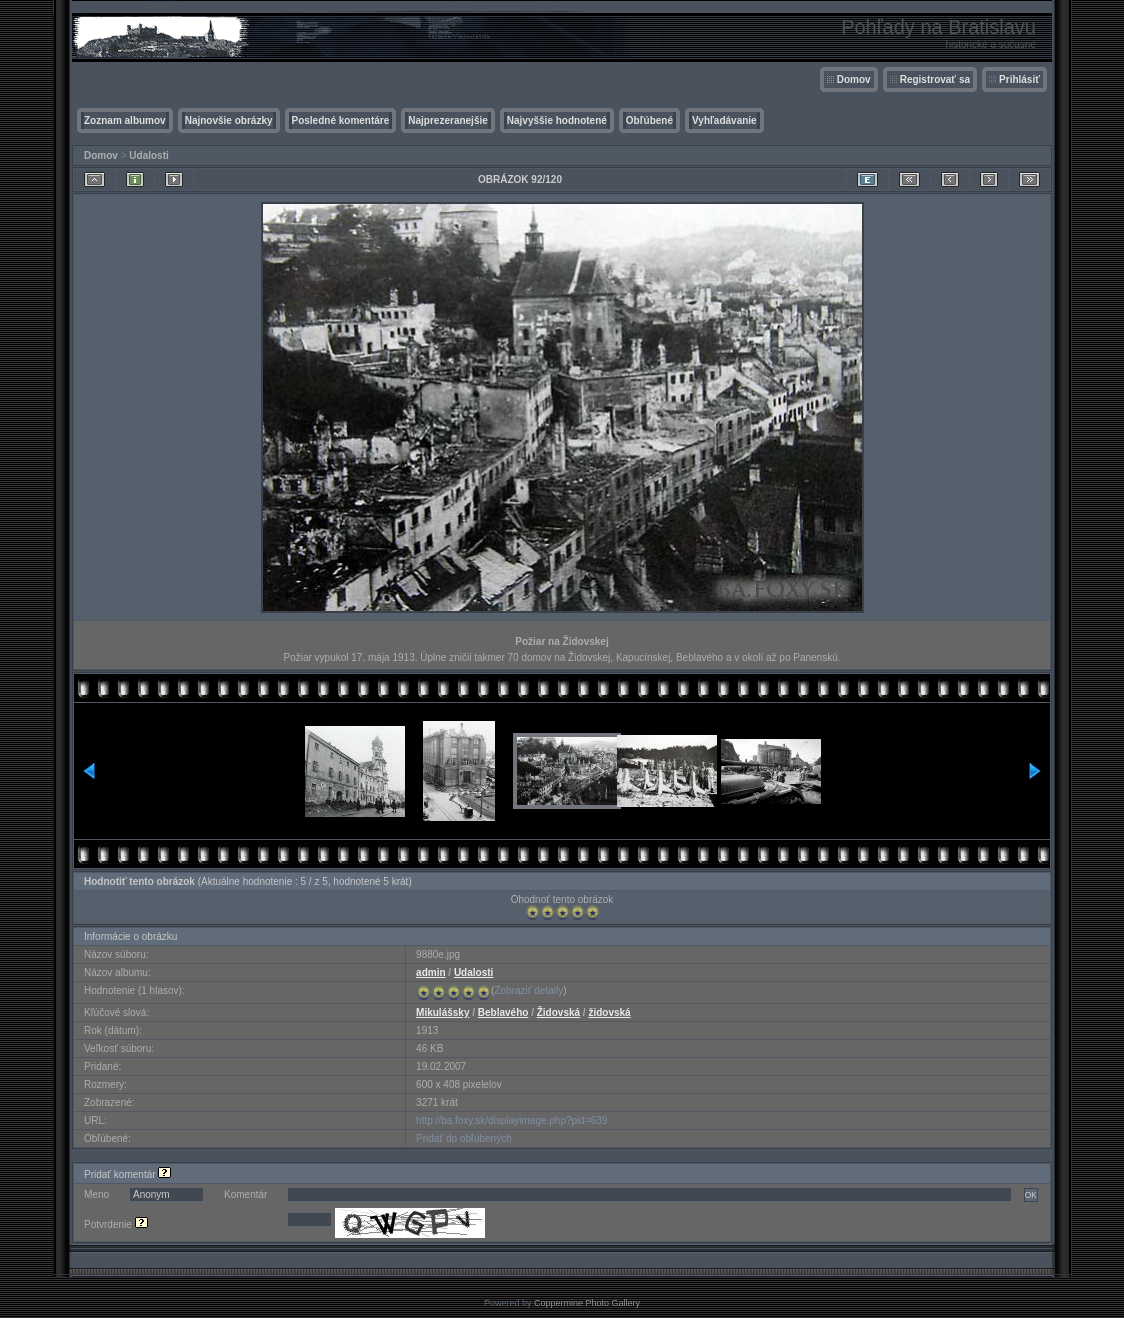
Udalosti (148, 155)
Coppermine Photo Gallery (587, 1303)
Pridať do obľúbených (464, 1138)
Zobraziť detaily (528, 990)
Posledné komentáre (341, 120)
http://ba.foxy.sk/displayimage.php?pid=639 (511, 1120)
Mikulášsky (442, 1012)
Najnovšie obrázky (229, 120)
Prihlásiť (1019, 79)
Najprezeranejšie (448, 120)
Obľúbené (649, 120)
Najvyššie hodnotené (557, 120)
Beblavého (503, 1012)
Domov (854, 79)
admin (430, 972)
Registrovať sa (935, 79)
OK (1031, 1195)
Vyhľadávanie (724, 120)
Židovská (558, 1012)
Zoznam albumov (125, 120)
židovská (609, 1012)
